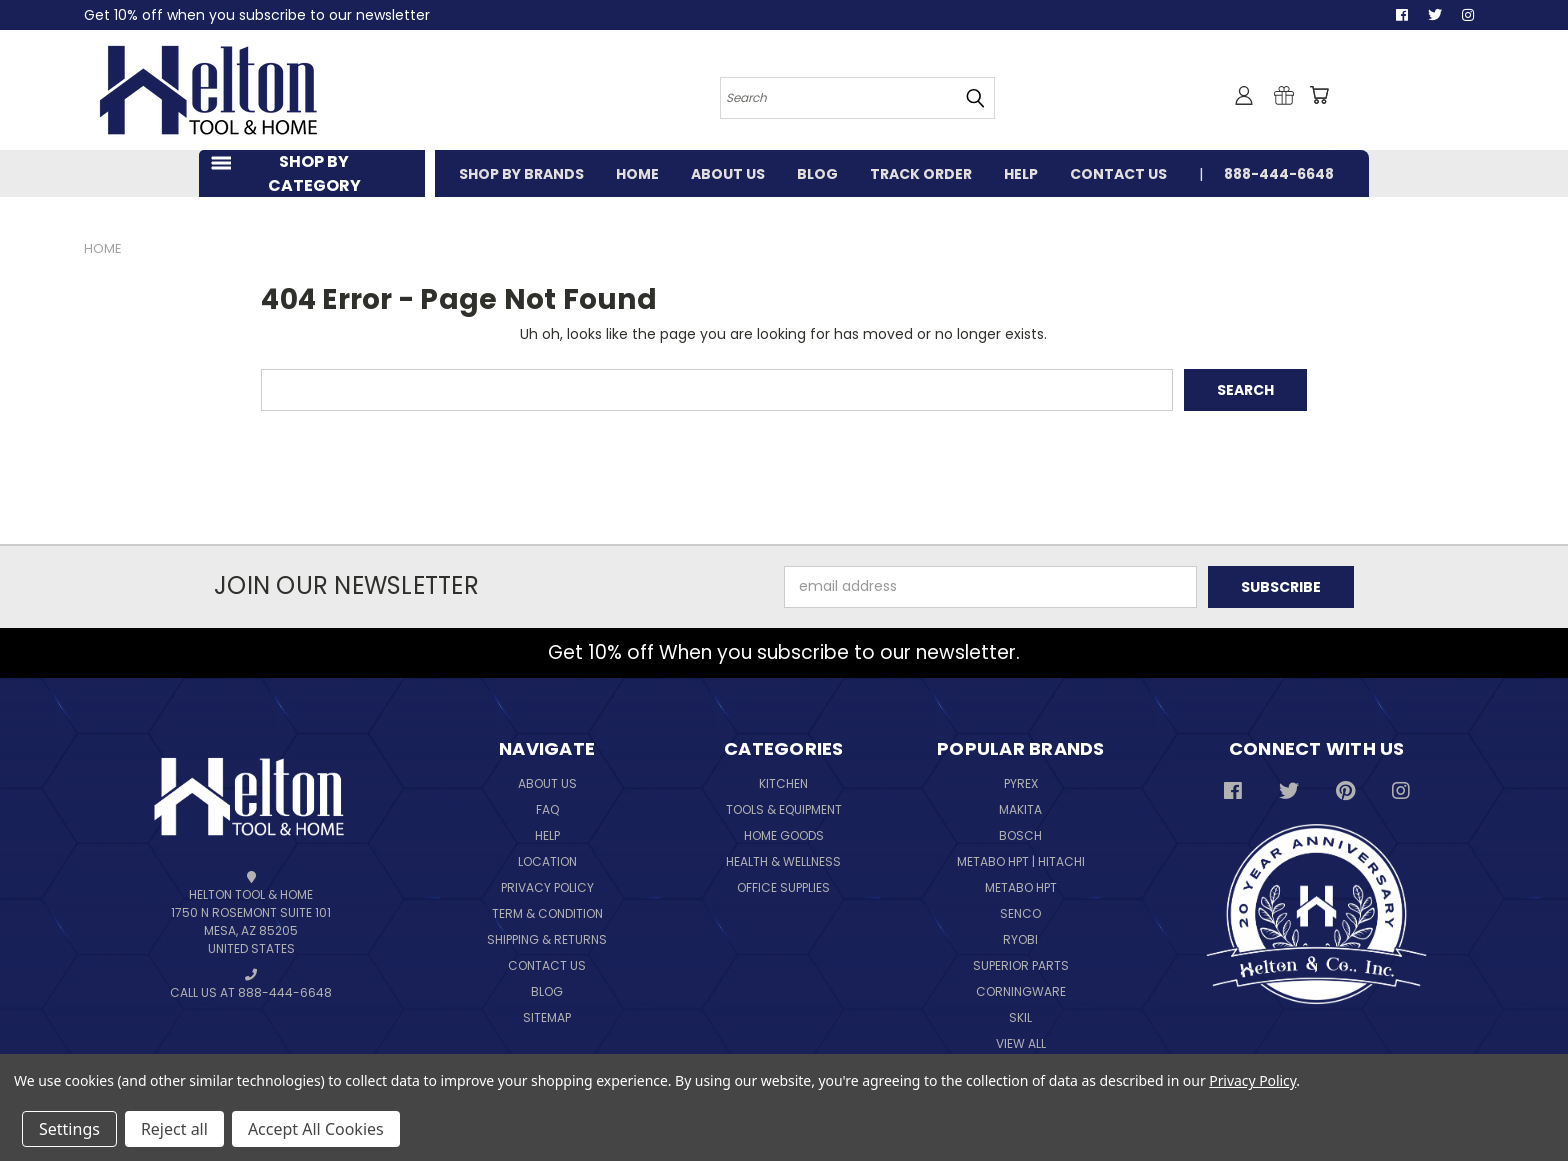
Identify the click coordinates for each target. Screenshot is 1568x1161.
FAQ (547, 809)
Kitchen (783, 783)
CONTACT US (1118, 174)
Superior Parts (1021, 965)
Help (547, 835)
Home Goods (784, 835)
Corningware (1021, 991)
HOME (637, 174)
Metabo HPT (1021, 887)
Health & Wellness (783, 861)
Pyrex (1021, 783)
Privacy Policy (547, 887)
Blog (547, 991)
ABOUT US (728, 174)
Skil (1020, 1017)
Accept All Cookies (316, 1129)
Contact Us (547, 965)
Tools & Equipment (784, 809)
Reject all (174, 1129)
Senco (1020, 913)
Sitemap (547, 1017)
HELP (1021, 174)
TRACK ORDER (921, 174)
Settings (69, 1129)
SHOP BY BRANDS (521, 174)
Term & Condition (547, 913)
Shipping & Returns (547, 939)
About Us (547, 783)
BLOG (817, 174)
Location (547, 861)
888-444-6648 (1279, 174)
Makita (1020, 809)
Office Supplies (783, 887)
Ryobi (1020, 939)
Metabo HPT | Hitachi (1021, 861)
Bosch (1020, 835)
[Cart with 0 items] (1319, 95)
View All (1021, 1043)
